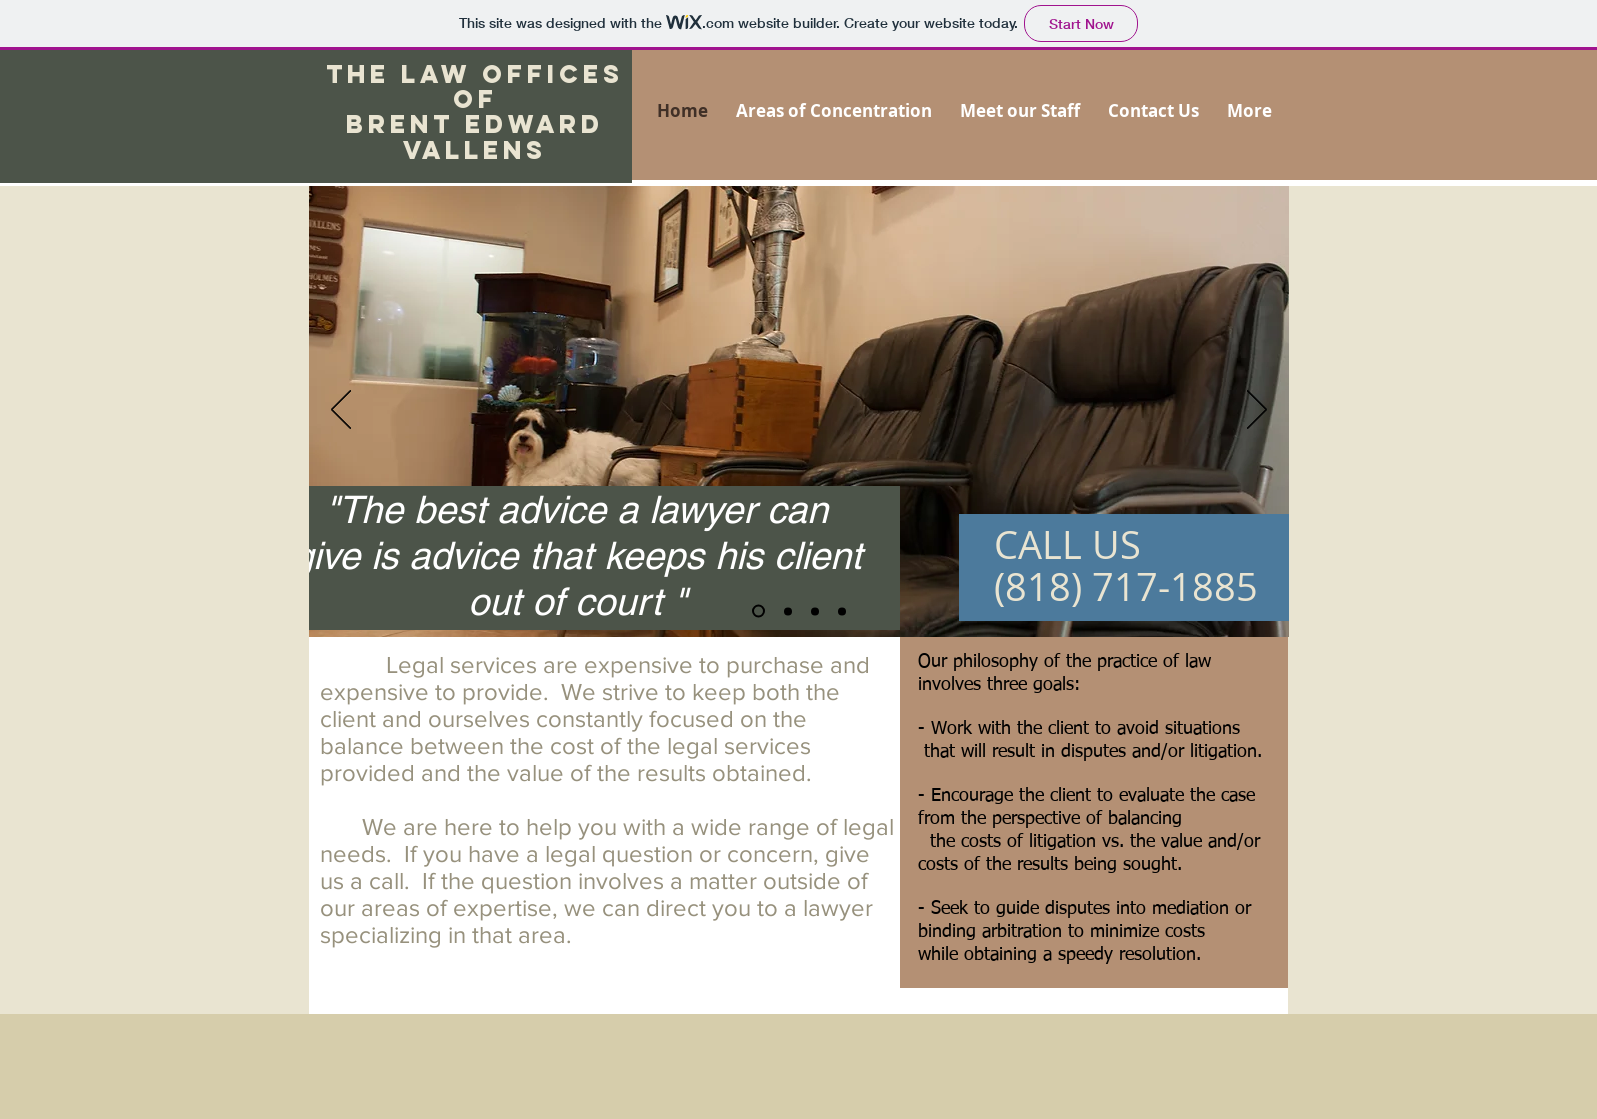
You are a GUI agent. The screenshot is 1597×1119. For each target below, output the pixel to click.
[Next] (1257, 411)
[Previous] (341, 411)
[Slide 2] (788, 611)
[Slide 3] (842, 611)
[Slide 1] (758, 611)
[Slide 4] (815, 611)
